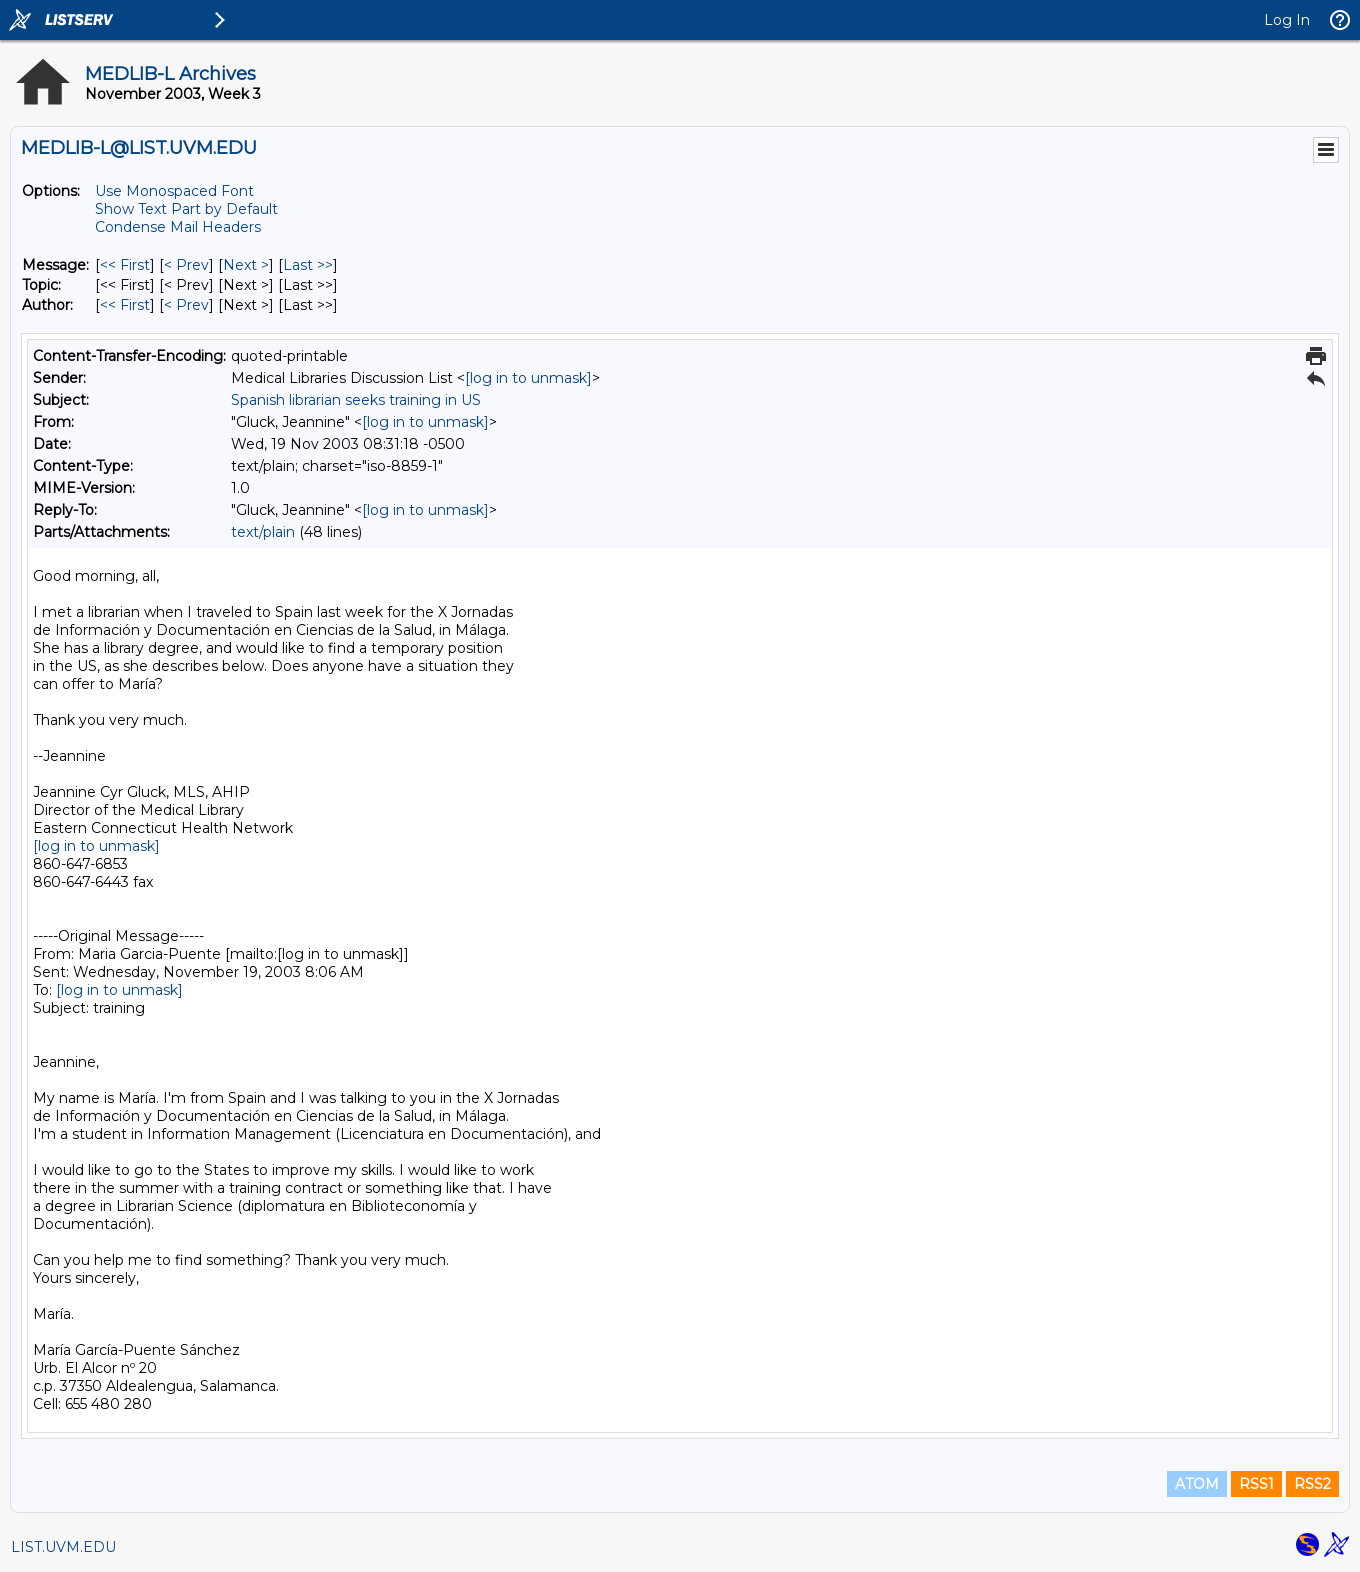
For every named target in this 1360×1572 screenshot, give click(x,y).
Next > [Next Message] (246, 265)
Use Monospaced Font (174, 191)
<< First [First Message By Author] (125, 305)
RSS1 (1256, 1484)
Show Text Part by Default (186, 209)
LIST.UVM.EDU (63, 1547)
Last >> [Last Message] (308, 265)
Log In (1287, 20)
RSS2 (1312, 1484)
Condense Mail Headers (178, 227)
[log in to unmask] (528, 378)
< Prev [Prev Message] (186, 265)
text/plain (263, 532)
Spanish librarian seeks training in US (356, 400)
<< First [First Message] (125, 265)
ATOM (1197, 1484)
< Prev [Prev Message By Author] (186, 305)
